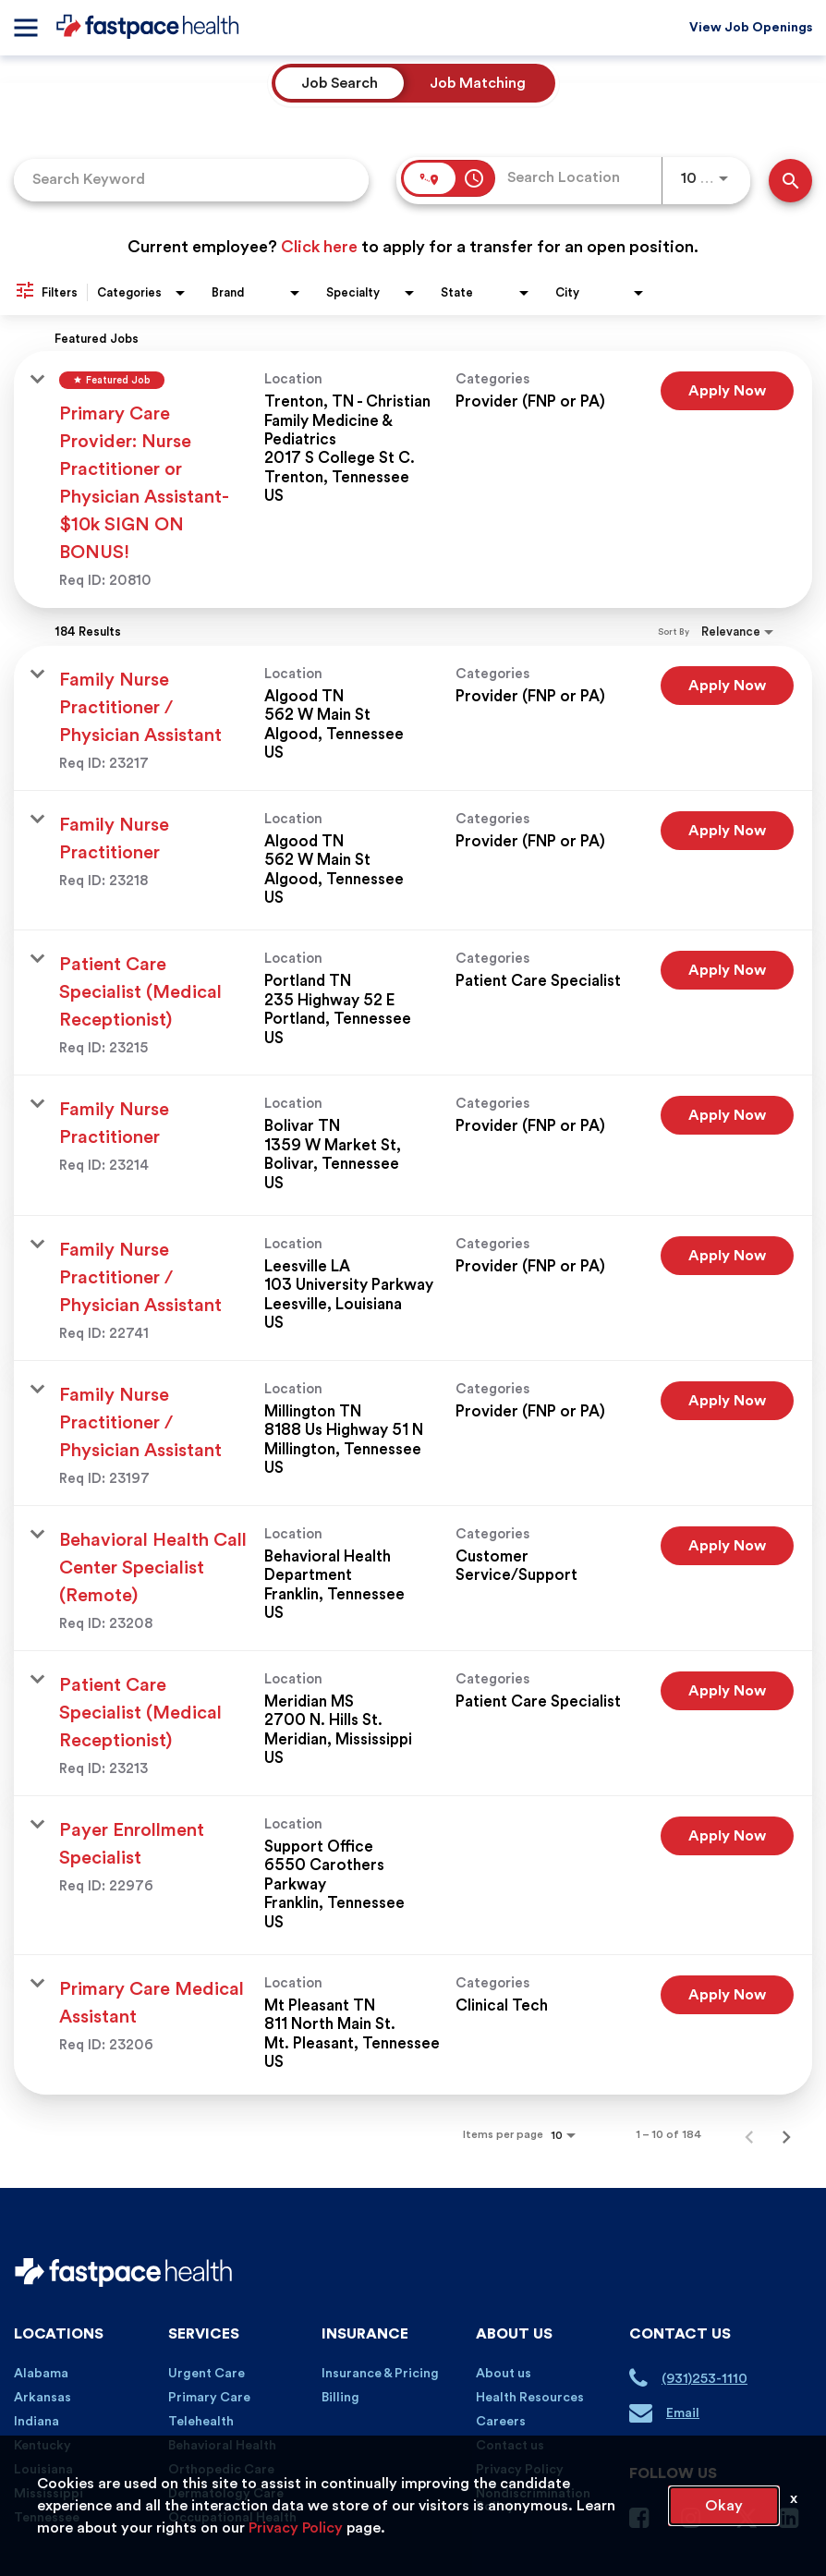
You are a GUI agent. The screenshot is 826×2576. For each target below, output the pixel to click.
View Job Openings (750, 27)
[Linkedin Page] (795, 2522)
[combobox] (191, 179)
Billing (340, 2397)
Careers (501, 2421)
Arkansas (42, 2397)
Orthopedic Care (221, 2469)
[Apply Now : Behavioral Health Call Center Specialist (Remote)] (727, 1545)
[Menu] (25, 27)
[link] (413, 479)
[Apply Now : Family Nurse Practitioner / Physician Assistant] (727, 685)
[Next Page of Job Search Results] (786, 2134)
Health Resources (530, 2397)
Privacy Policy (520, 2469)
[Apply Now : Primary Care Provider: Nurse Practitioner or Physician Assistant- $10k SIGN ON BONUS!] (727, 390)
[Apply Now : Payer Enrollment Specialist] (727, 1836)
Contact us (510, 2445)
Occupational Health (232, 2517)
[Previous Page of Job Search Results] (749, 2134)
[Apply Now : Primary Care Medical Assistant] (727, 1994)
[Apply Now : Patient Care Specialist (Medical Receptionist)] (727, 970)
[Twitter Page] (746, 2526)
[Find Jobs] (790, 180)
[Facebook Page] (645, 2522)
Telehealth (201, 2421)
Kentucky (42, 2445)
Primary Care (209, 2397)
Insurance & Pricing (380, 2373)
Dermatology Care (226, 2493)
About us (503, 2373)
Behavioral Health (222, 2445)
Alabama (41, 2373)
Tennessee (46, 2517)
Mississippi (48, 2493)
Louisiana (43, 2469)
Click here (319, 246)
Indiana (36, 2421)
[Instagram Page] (697, 2522)
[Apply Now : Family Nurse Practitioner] (727, 830)
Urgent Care (206, 2373)
